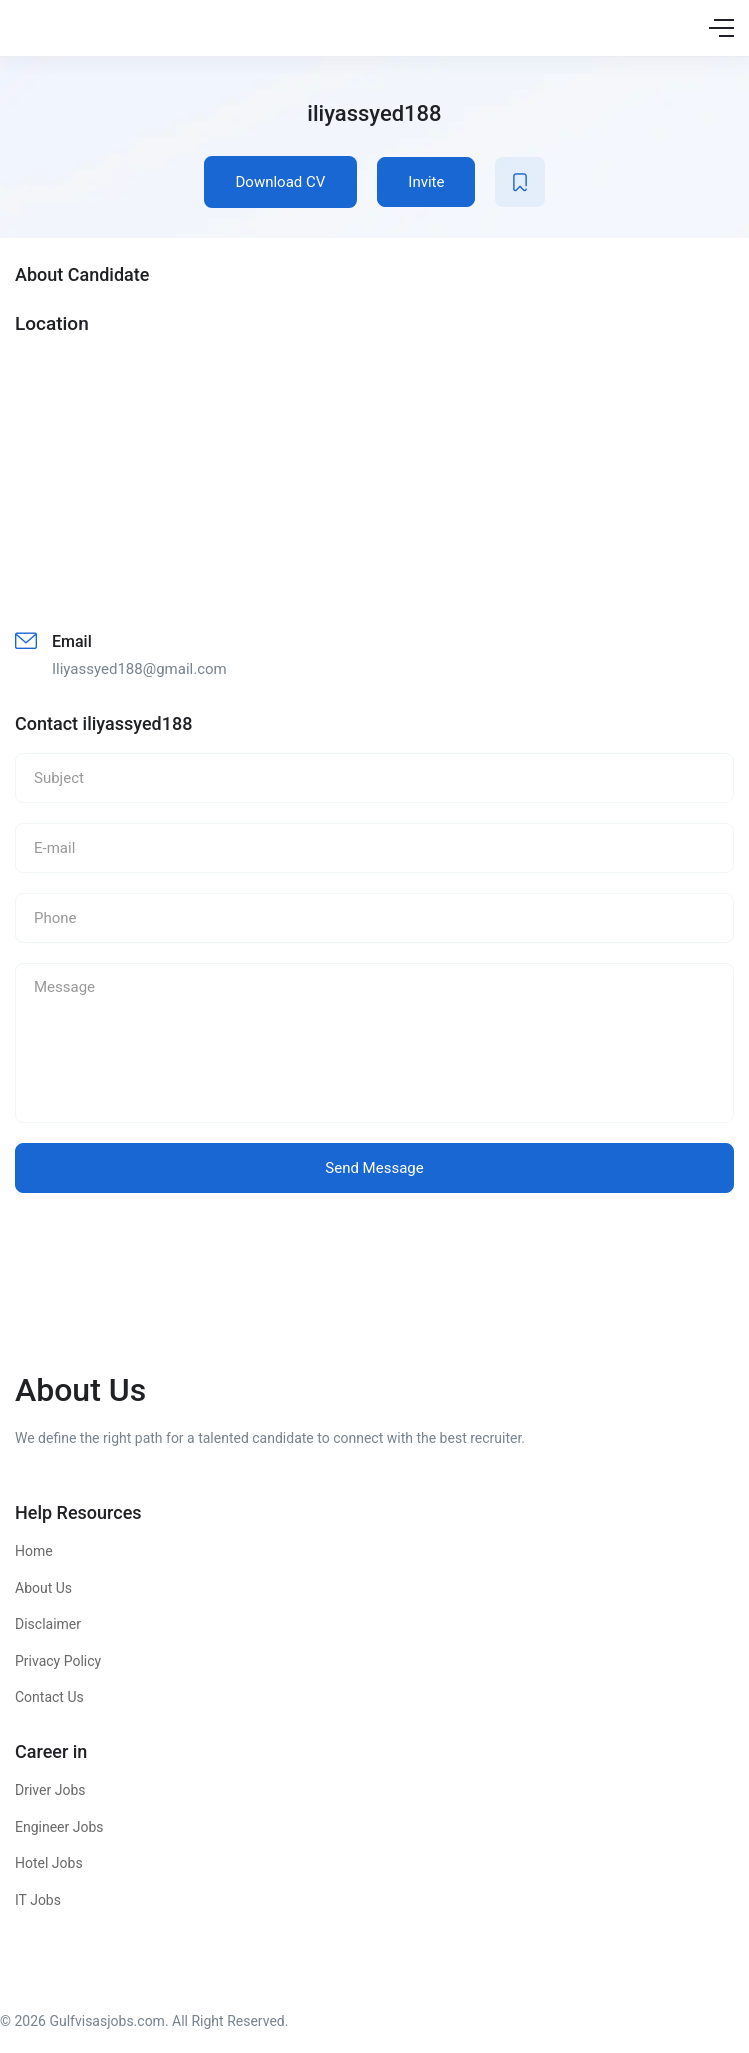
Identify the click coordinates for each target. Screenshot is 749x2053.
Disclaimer (48, 1624)
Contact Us (49, 1697)
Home (34, 1551)
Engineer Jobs (59, 1827)
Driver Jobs (50, 1790)
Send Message (374, 1168)
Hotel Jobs (49, 1863)
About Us (43, 1588)
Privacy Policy (58, 1661)
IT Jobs (38, 1900)
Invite (426, 182)
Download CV (281, 182)
